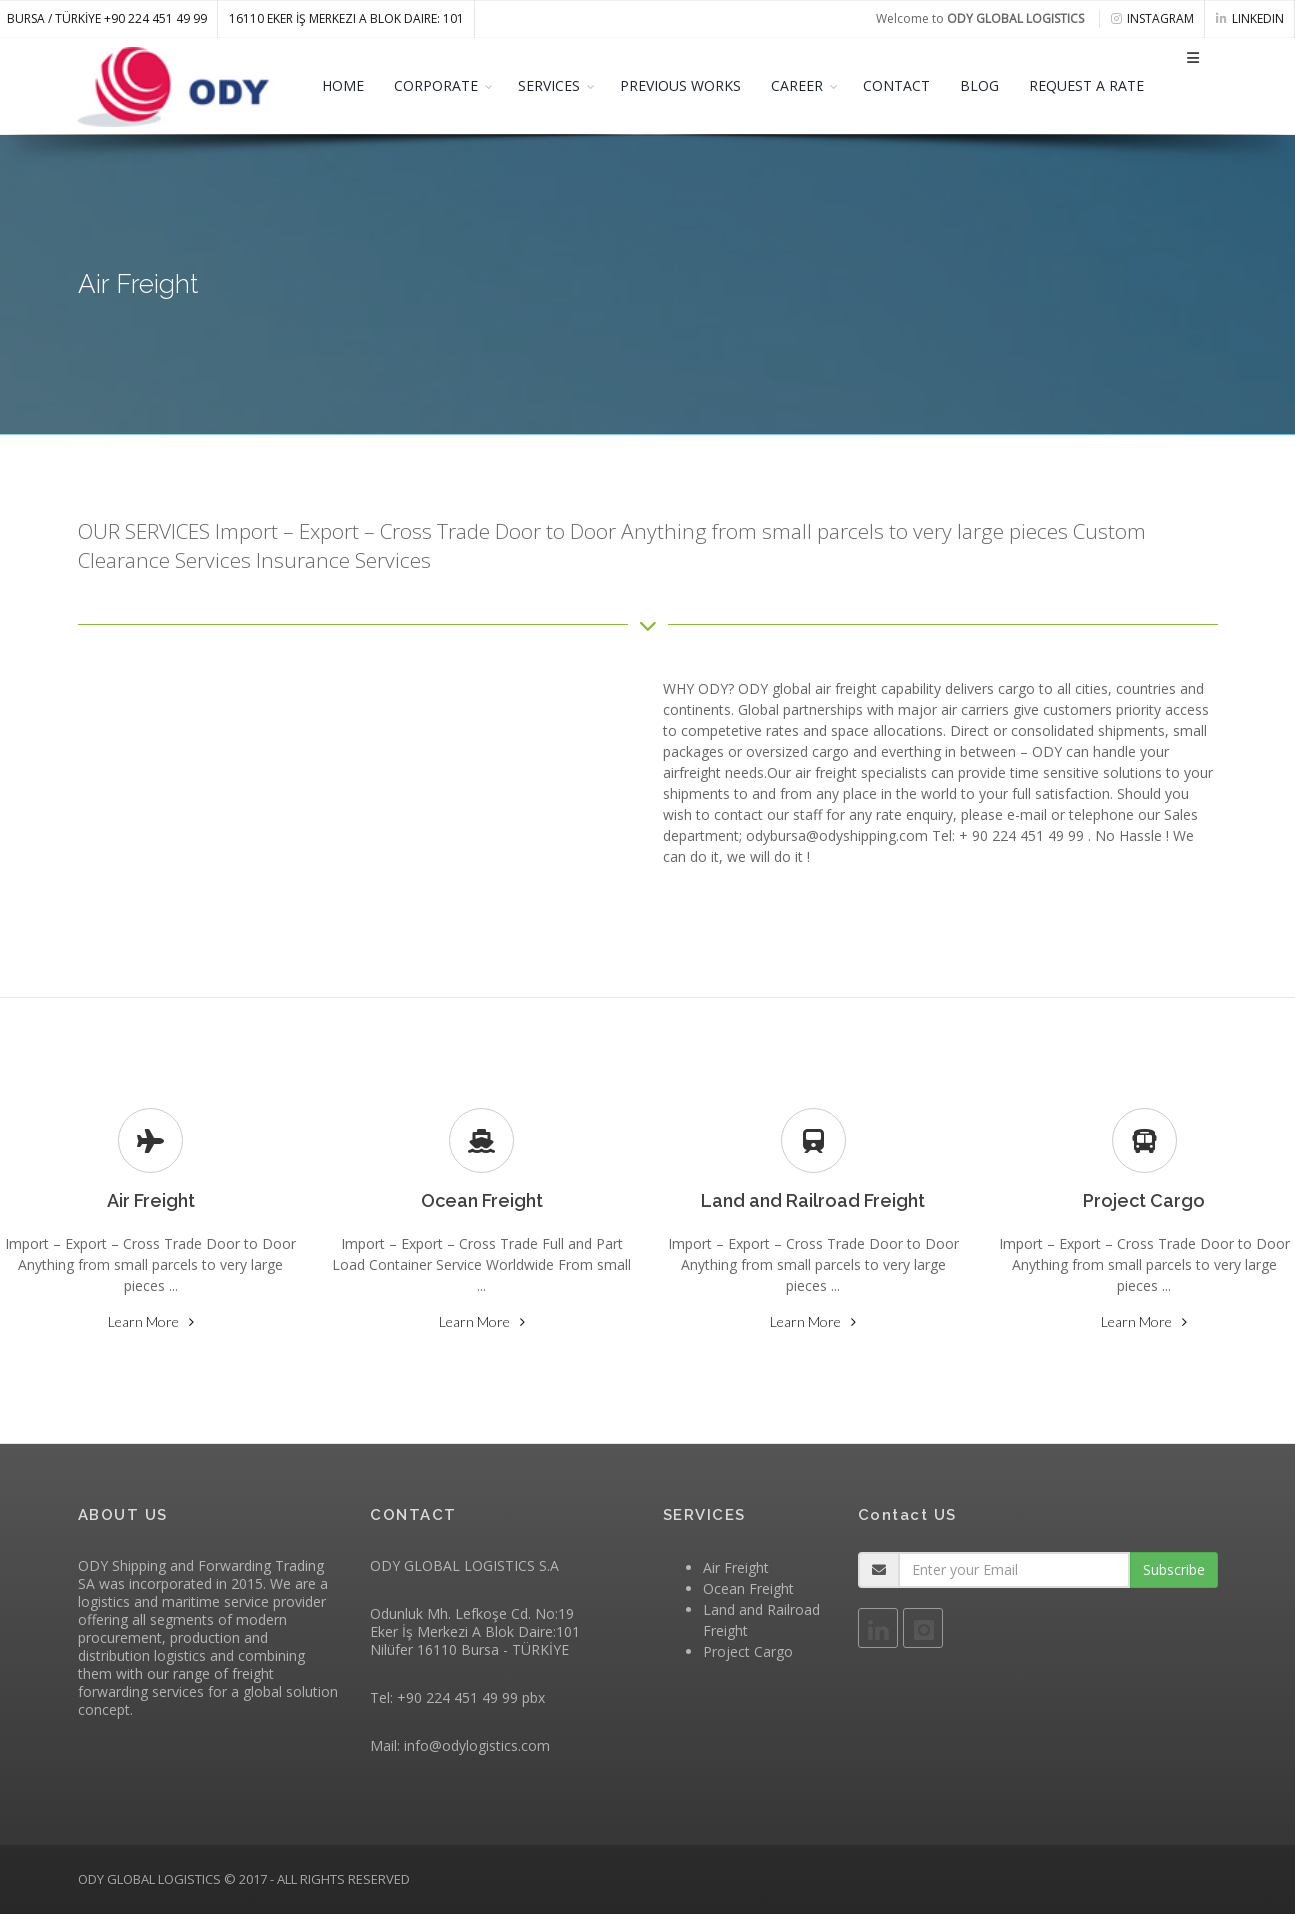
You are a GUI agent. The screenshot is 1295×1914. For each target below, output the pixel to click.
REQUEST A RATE (1086, 85)
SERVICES (549, 85)
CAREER (797, 85)
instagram (1152, 18)
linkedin (1250, 18)
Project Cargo (748, 1651)
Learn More (143, 1321)
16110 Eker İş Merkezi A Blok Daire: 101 (346, 18)
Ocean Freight (748, 1588)
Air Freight (736, 1567)
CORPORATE (436, 85)
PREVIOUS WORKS (680, 85)
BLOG (979, 85)
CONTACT (896, 85)
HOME (343, 85)
